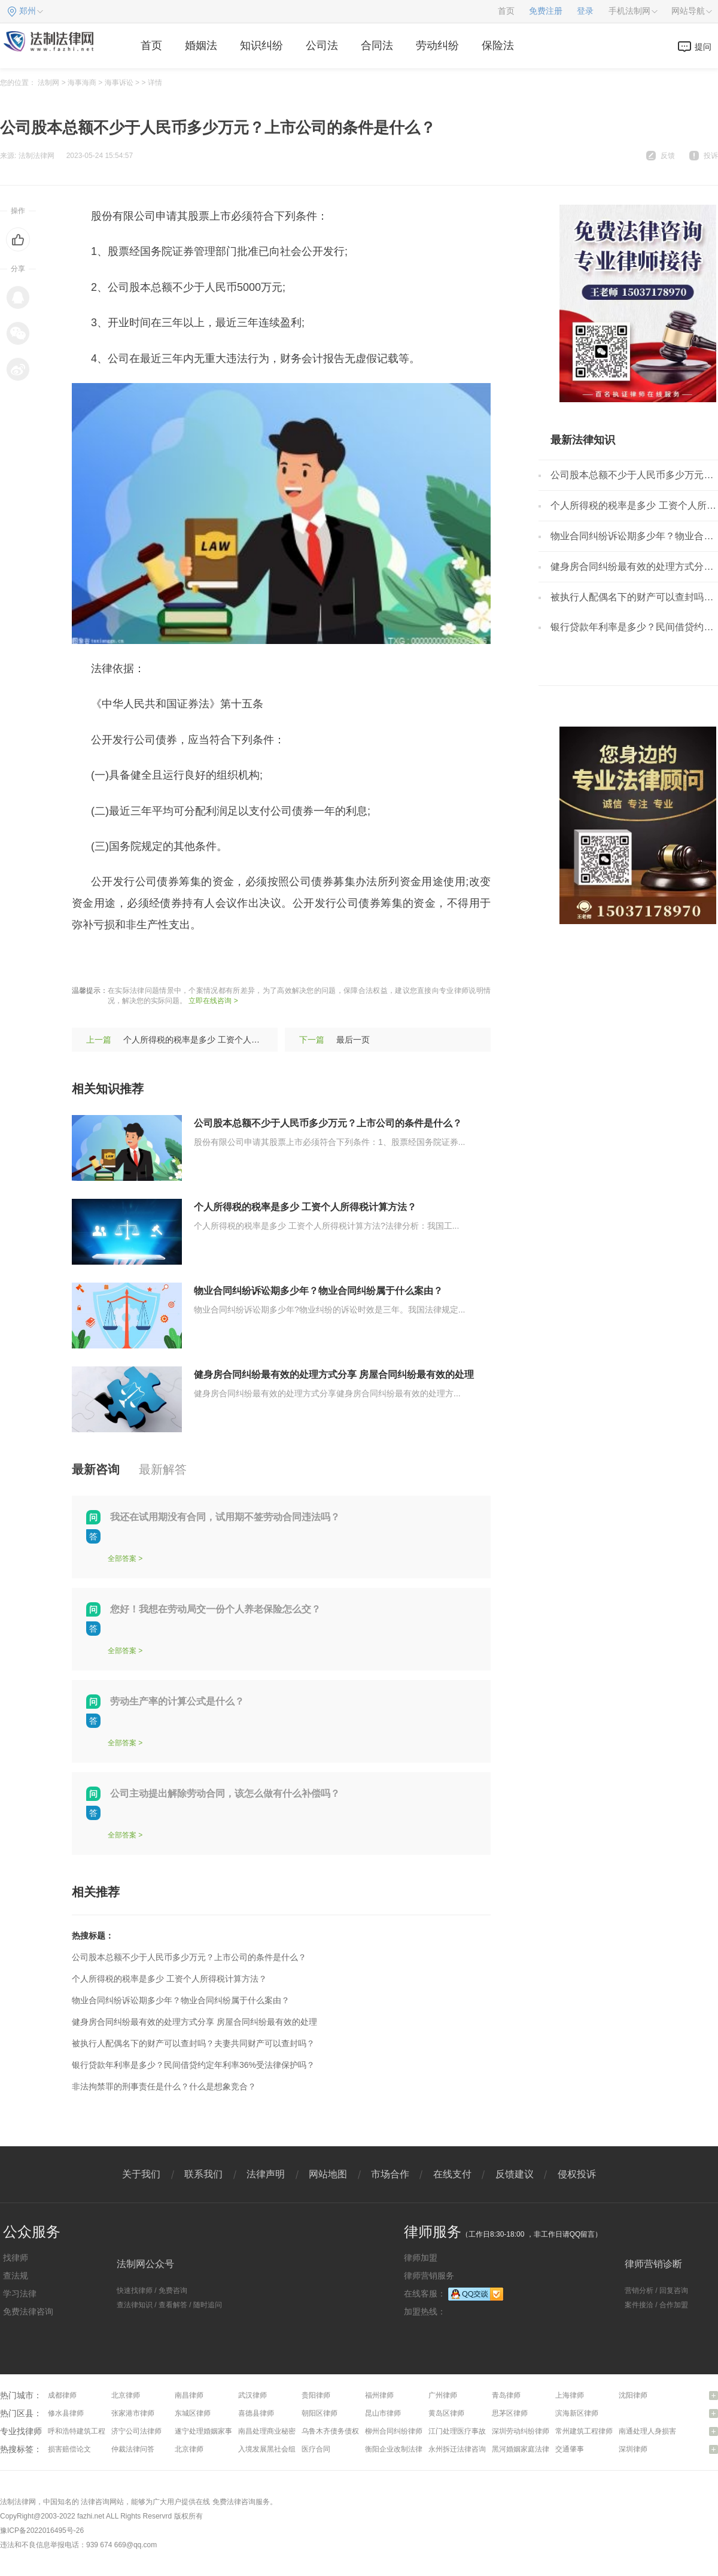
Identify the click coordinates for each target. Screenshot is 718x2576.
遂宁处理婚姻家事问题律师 (218, 2431)
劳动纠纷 (437, 45)
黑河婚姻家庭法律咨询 (528, 2449)
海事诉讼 (119, 82)
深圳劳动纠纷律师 (520, 2431)
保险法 (498, 45)
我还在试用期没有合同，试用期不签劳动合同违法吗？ (225, 1517)
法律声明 (266, 2174)
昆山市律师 (383, 2413)
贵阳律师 (316, 2395)
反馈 (668, 155)
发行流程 (220, 961)
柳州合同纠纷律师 (393, 2431)
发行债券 (174, 961)
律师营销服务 (429, 2275)
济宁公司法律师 (136, 2431)
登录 (585, 11)
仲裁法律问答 (132, 2449)
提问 (703, 46)
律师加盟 (420, 2257)
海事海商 (82, 82)
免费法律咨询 (28, 2311)
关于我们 (141, 2174)
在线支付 (452, 2174)
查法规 (15, 2275)
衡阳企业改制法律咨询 (401, 2449)
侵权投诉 (577, 2174)
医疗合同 (316, 2449)
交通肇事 (569, 2449)
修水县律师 (66, 2413)
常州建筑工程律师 (584, 2431)
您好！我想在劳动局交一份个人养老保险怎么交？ (215, 1609)
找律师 (15, 2257)
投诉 (711, 155)
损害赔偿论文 (69, 2449)
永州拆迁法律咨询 (457, 2449)
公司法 (322, 45)
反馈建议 (514, 2174)
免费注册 (545, 11)
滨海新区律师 (576, 2413)
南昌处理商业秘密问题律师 (281, 2431)
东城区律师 (193, 2413)
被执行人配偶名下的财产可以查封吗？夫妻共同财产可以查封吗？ (193, 2043)
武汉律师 (252, 2395)
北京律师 (125, 2395)
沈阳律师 (633, 2395)
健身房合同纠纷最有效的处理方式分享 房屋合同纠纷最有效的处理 (334, 1374)
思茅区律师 (510, 2413)
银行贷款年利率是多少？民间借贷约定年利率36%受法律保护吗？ (193, 2065)
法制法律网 (18, 2502)
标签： (88, 961)
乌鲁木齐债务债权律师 (337, 2431)
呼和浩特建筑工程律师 (84, 2431)
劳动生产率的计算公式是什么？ (177, 1701)
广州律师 (442, 2395)
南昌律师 (189, 2395)
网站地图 (328, 2174)
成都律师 (62, 2395)
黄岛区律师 (446, 2413)
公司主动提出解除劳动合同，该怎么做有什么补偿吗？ (225, 1793)
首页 (506, 11)
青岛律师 (506, 2395)
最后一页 (353, 1039)
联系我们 (203, 2174)
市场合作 (390, 2174)
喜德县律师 (256, 2413)
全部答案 (122, 1558)
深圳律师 (633, 2449)
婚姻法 (201, 45)
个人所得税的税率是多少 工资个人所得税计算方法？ (220, 1039)
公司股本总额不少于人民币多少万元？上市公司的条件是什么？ (328, 1123)
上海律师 (569, 2395)
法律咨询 (95, 2502)
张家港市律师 (132, 2413)
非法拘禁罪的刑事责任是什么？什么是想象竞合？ (164, 2086)
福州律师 (379, 2395)
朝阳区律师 (319, 2413)
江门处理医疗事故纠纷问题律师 (478, 2431)
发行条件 (266, 961)
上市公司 (128, 961)
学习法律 (19, 2293)
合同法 (377, 45)
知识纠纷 (261, 45)
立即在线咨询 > (213, 1001)
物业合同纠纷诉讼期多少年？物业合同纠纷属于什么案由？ (318, 1291)
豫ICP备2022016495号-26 (42, 2530)
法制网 (48, 82)
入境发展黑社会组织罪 (274, 2449)
